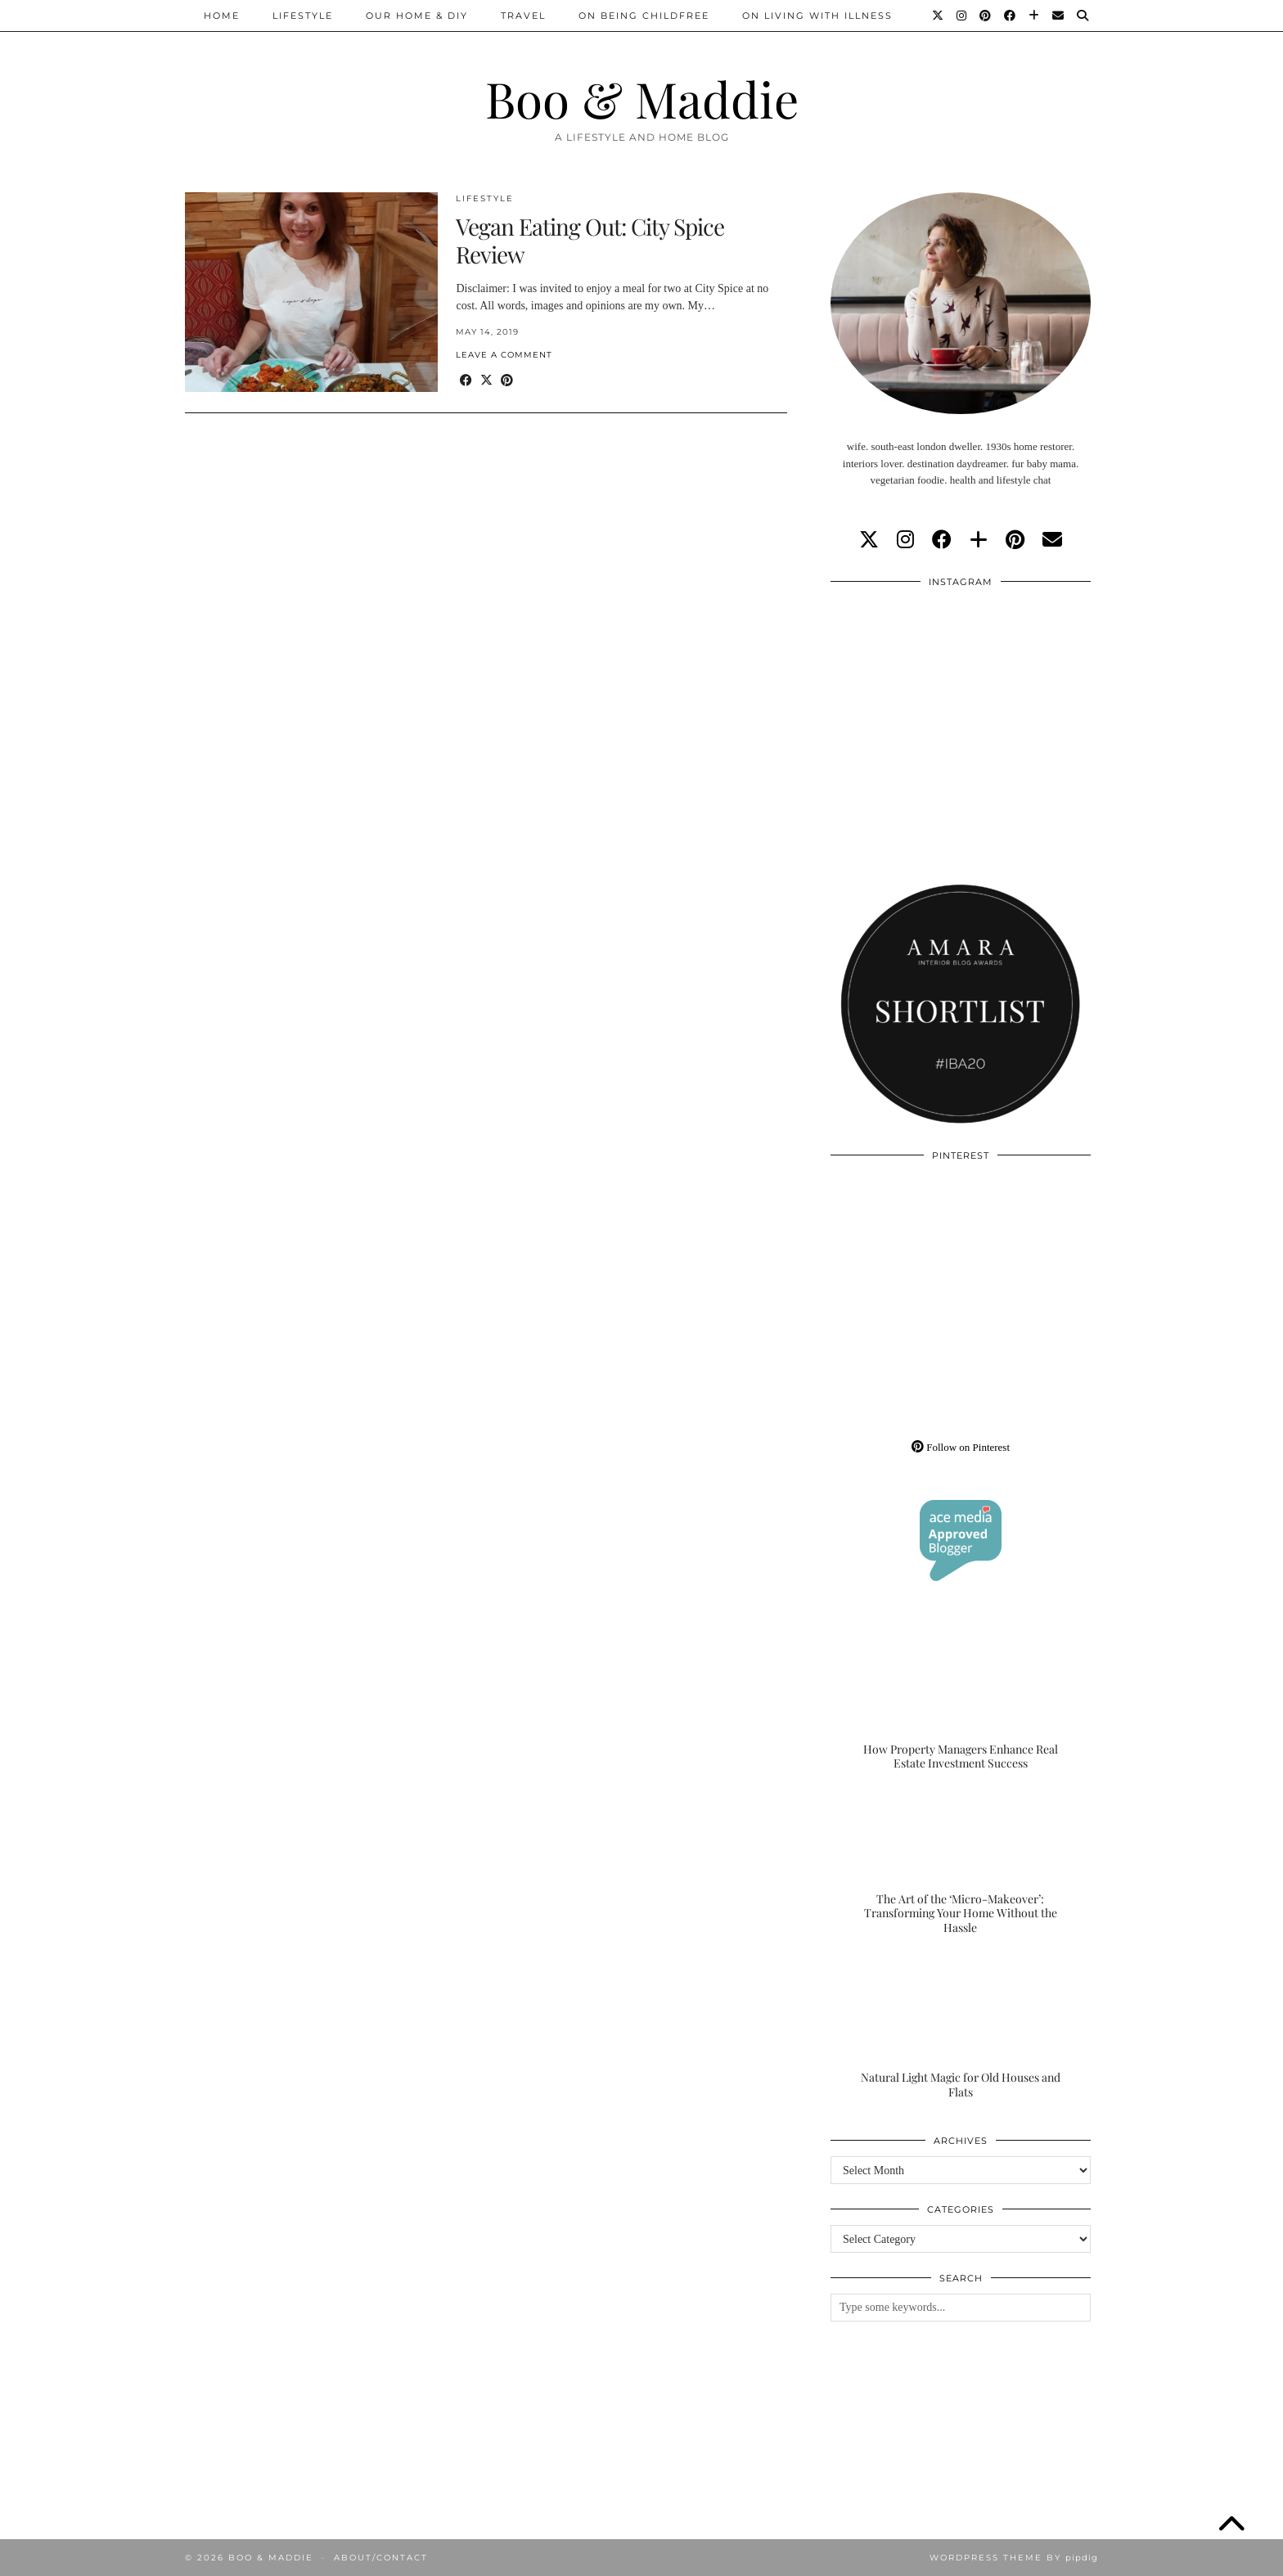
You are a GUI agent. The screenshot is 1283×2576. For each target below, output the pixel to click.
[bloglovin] (979, 540)
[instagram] (905, 540)
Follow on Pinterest (961, 1447)
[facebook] (942, 540)
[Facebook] (1010, 15)
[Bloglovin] (1035, 15)
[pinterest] (1015, 540)
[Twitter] (938, 15)
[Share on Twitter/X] (486, 381)
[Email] (1058, 15)
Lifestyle (302, 15)
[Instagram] (962, 15)
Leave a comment (504, 354)
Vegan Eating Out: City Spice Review (590, 240)
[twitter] (869, 540)
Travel (523, 15)
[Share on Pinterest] (507, 381)
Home (222, 15)
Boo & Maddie (642, 98)
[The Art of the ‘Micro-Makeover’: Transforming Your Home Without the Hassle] (961, 1863)
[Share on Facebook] (466, 381)
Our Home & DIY (417, 15)
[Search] (1083, 15)
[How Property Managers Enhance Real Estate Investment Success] (961, 1699)
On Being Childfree (643, 15)
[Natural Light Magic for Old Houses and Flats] (961, 2027)
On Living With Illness (817, 15)
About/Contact (381, 2557)
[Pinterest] (986, 15)
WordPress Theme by (1014, 2557)
